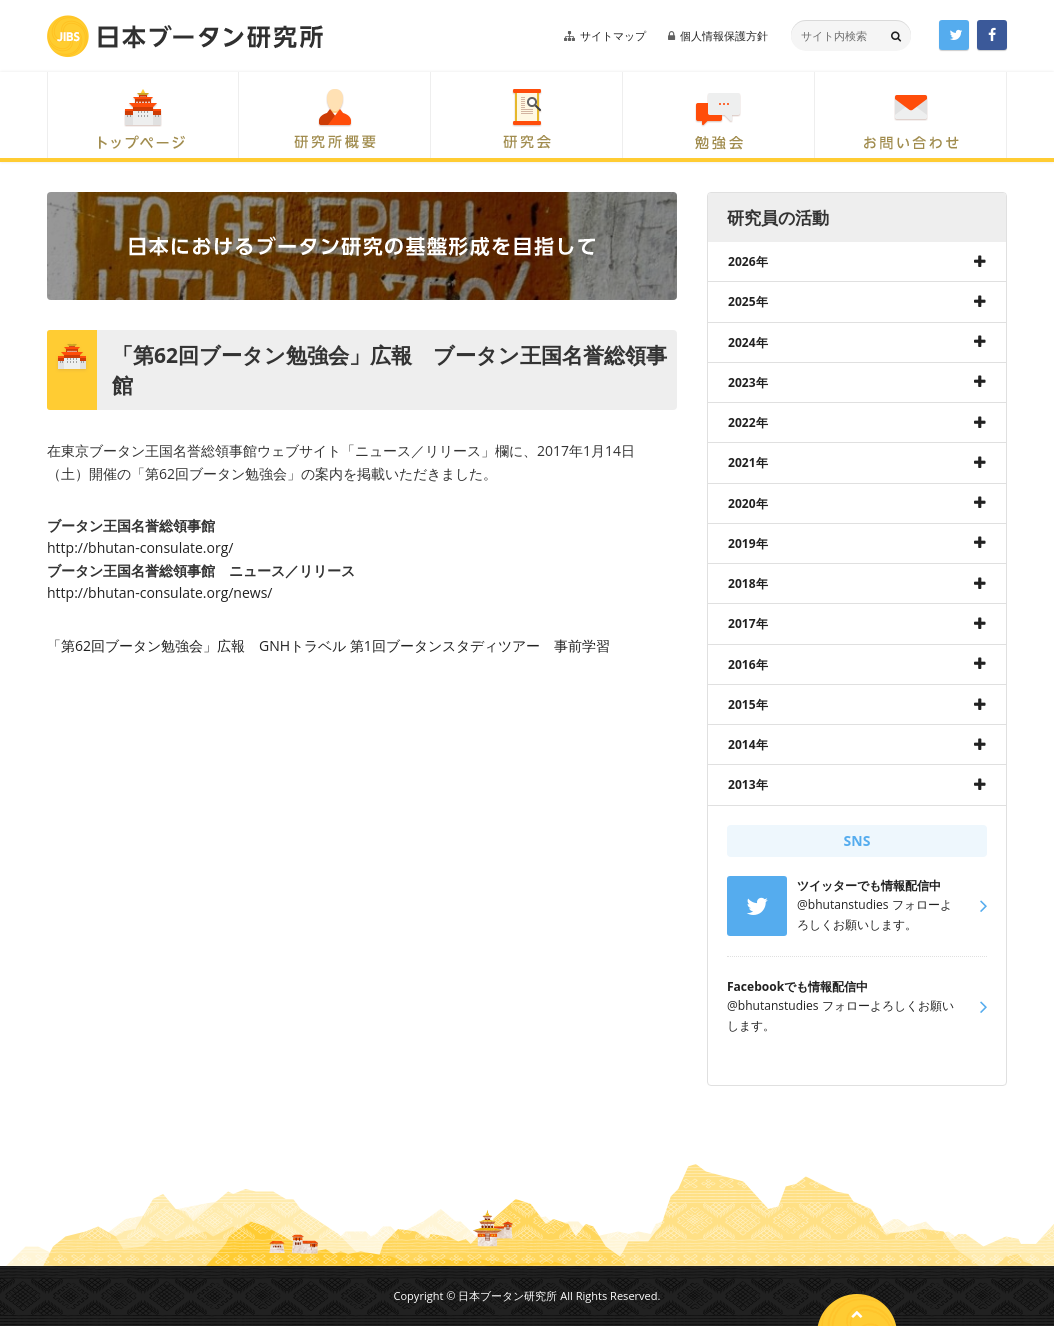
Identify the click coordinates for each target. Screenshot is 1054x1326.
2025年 (748, 301)
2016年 (748, 664)
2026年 (748, 261)
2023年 (748, 382)
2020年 (748, 503)
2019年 (748, 543)
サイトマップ (613, 35)
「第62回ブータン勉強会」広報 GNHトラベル (196, 645)
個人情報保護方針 (724, 35)
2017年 (748, 623)
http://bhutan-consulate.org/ (140, 547)
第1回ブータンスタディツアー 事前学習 (480, 645)
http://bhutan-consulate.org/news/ (159, 592)
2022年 (748, 422)
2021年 (748, 462)
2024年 (748, 342)
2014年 (748, 744)
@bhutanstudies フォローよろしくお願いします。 (840, 1006)
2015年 (748, 704)
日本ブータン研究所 (185, 36)
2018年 (748, 583)
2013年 (748, 784)
